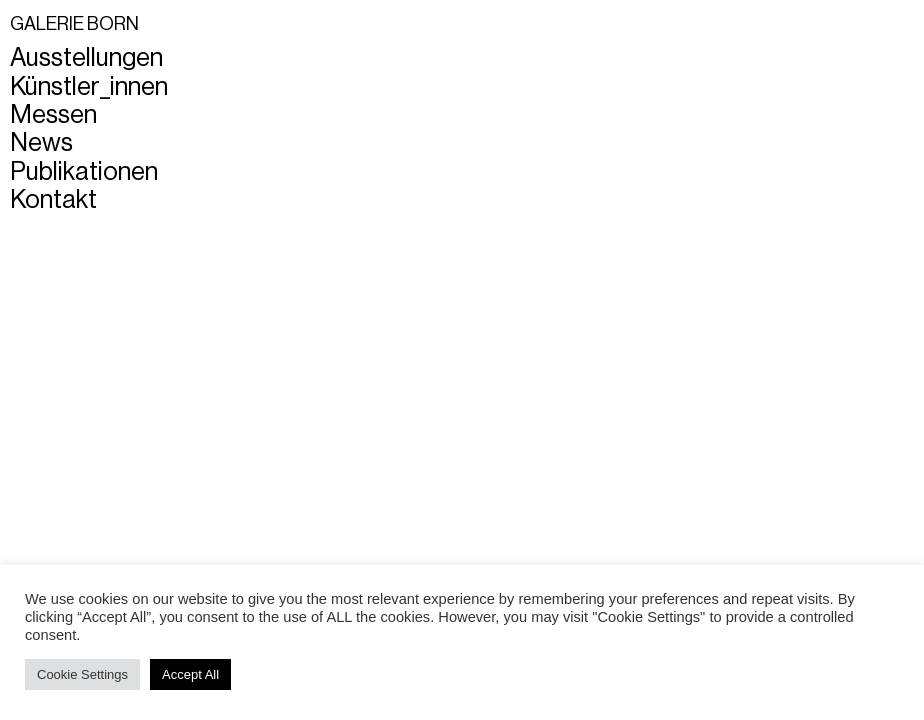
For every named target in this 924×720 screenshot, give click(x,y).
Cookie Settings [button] (82, 674)
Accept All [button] (190, 674)
